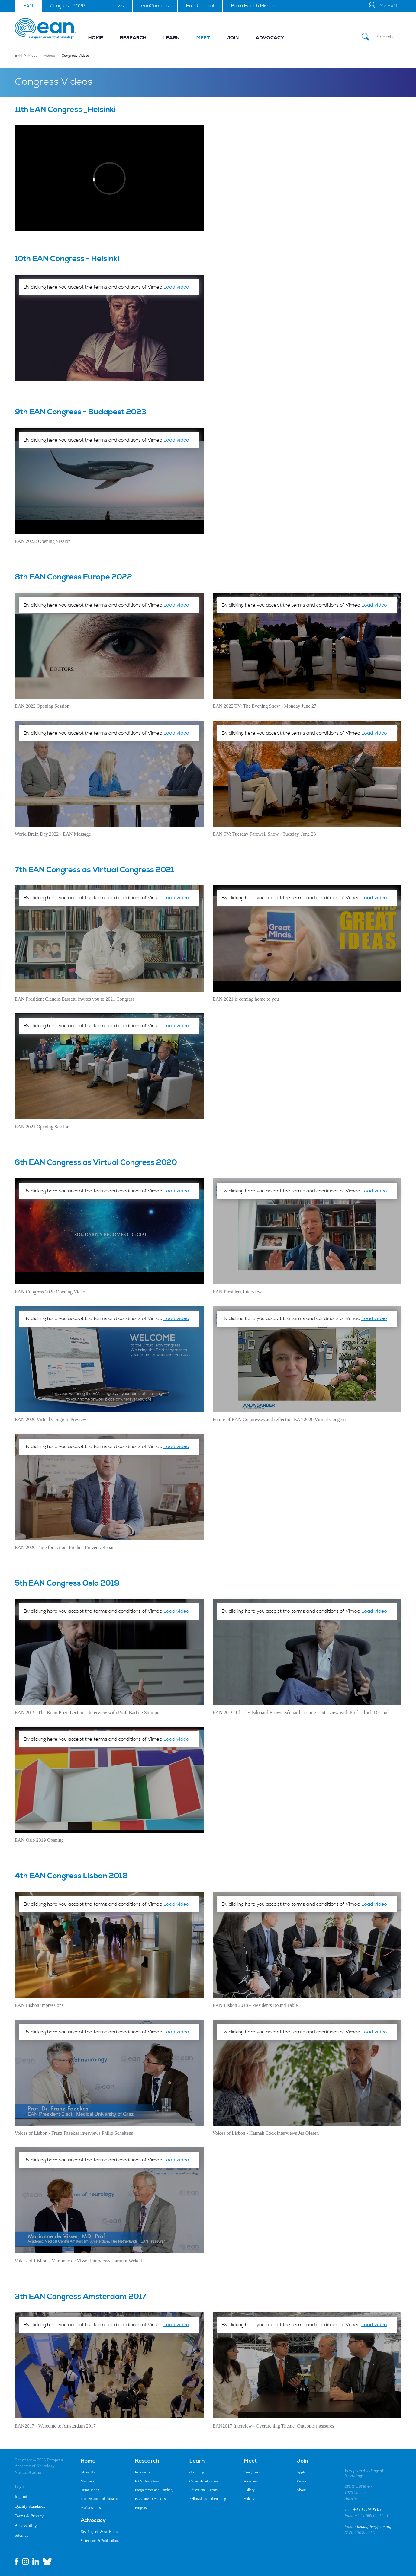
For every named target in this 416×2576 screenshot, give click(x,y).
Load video (176, 287)
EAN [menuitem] (28, 6)
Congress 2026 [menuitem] (67, 6)
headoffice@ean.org (374, 2526)
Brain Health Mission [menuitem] (253, 6)
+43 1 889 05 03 (367, 2509)
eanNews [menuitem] (113, 6)
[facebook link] (16, 2561)
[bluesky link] (47, 2561)
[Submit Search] (365, 37)
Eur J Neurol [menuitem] (200, 6)
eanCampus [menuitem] (155, 6)
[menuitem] (95, 38)
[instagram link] (25, 2561)
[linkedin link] (35, 2561)
